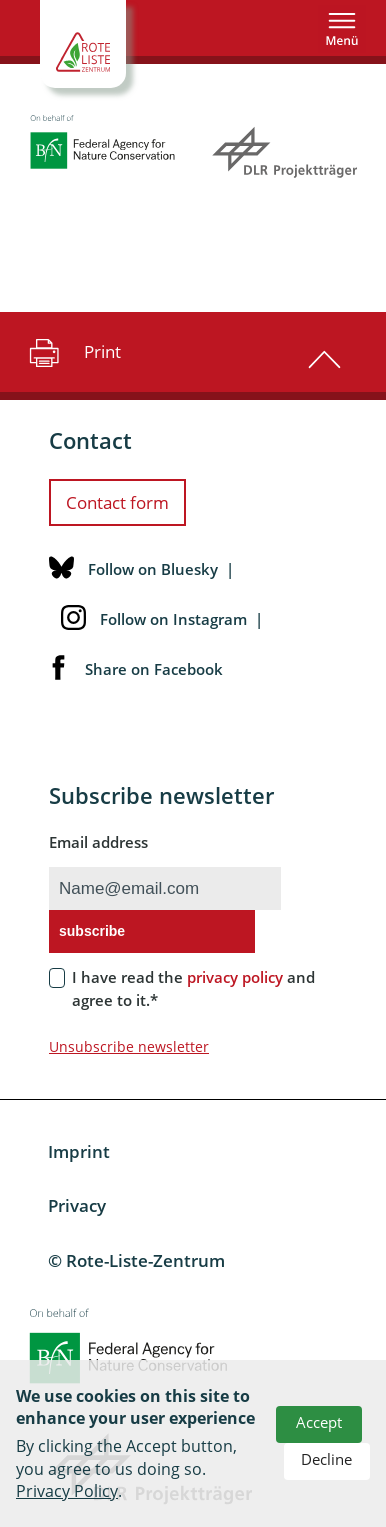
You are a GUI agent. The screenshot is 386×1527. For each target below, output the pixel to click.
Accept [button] (319, 1422)
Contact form (117, 502)
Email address (98, 842)
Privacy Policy (67, 1491)
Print (72, 352)
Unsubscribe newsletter (129, 1046)
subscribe (92, 931)
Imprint (79, 1151)
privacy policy (235, 977)
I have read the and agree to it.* (193, 988)
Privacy (77, 1205)
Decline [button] (326, 1459)
